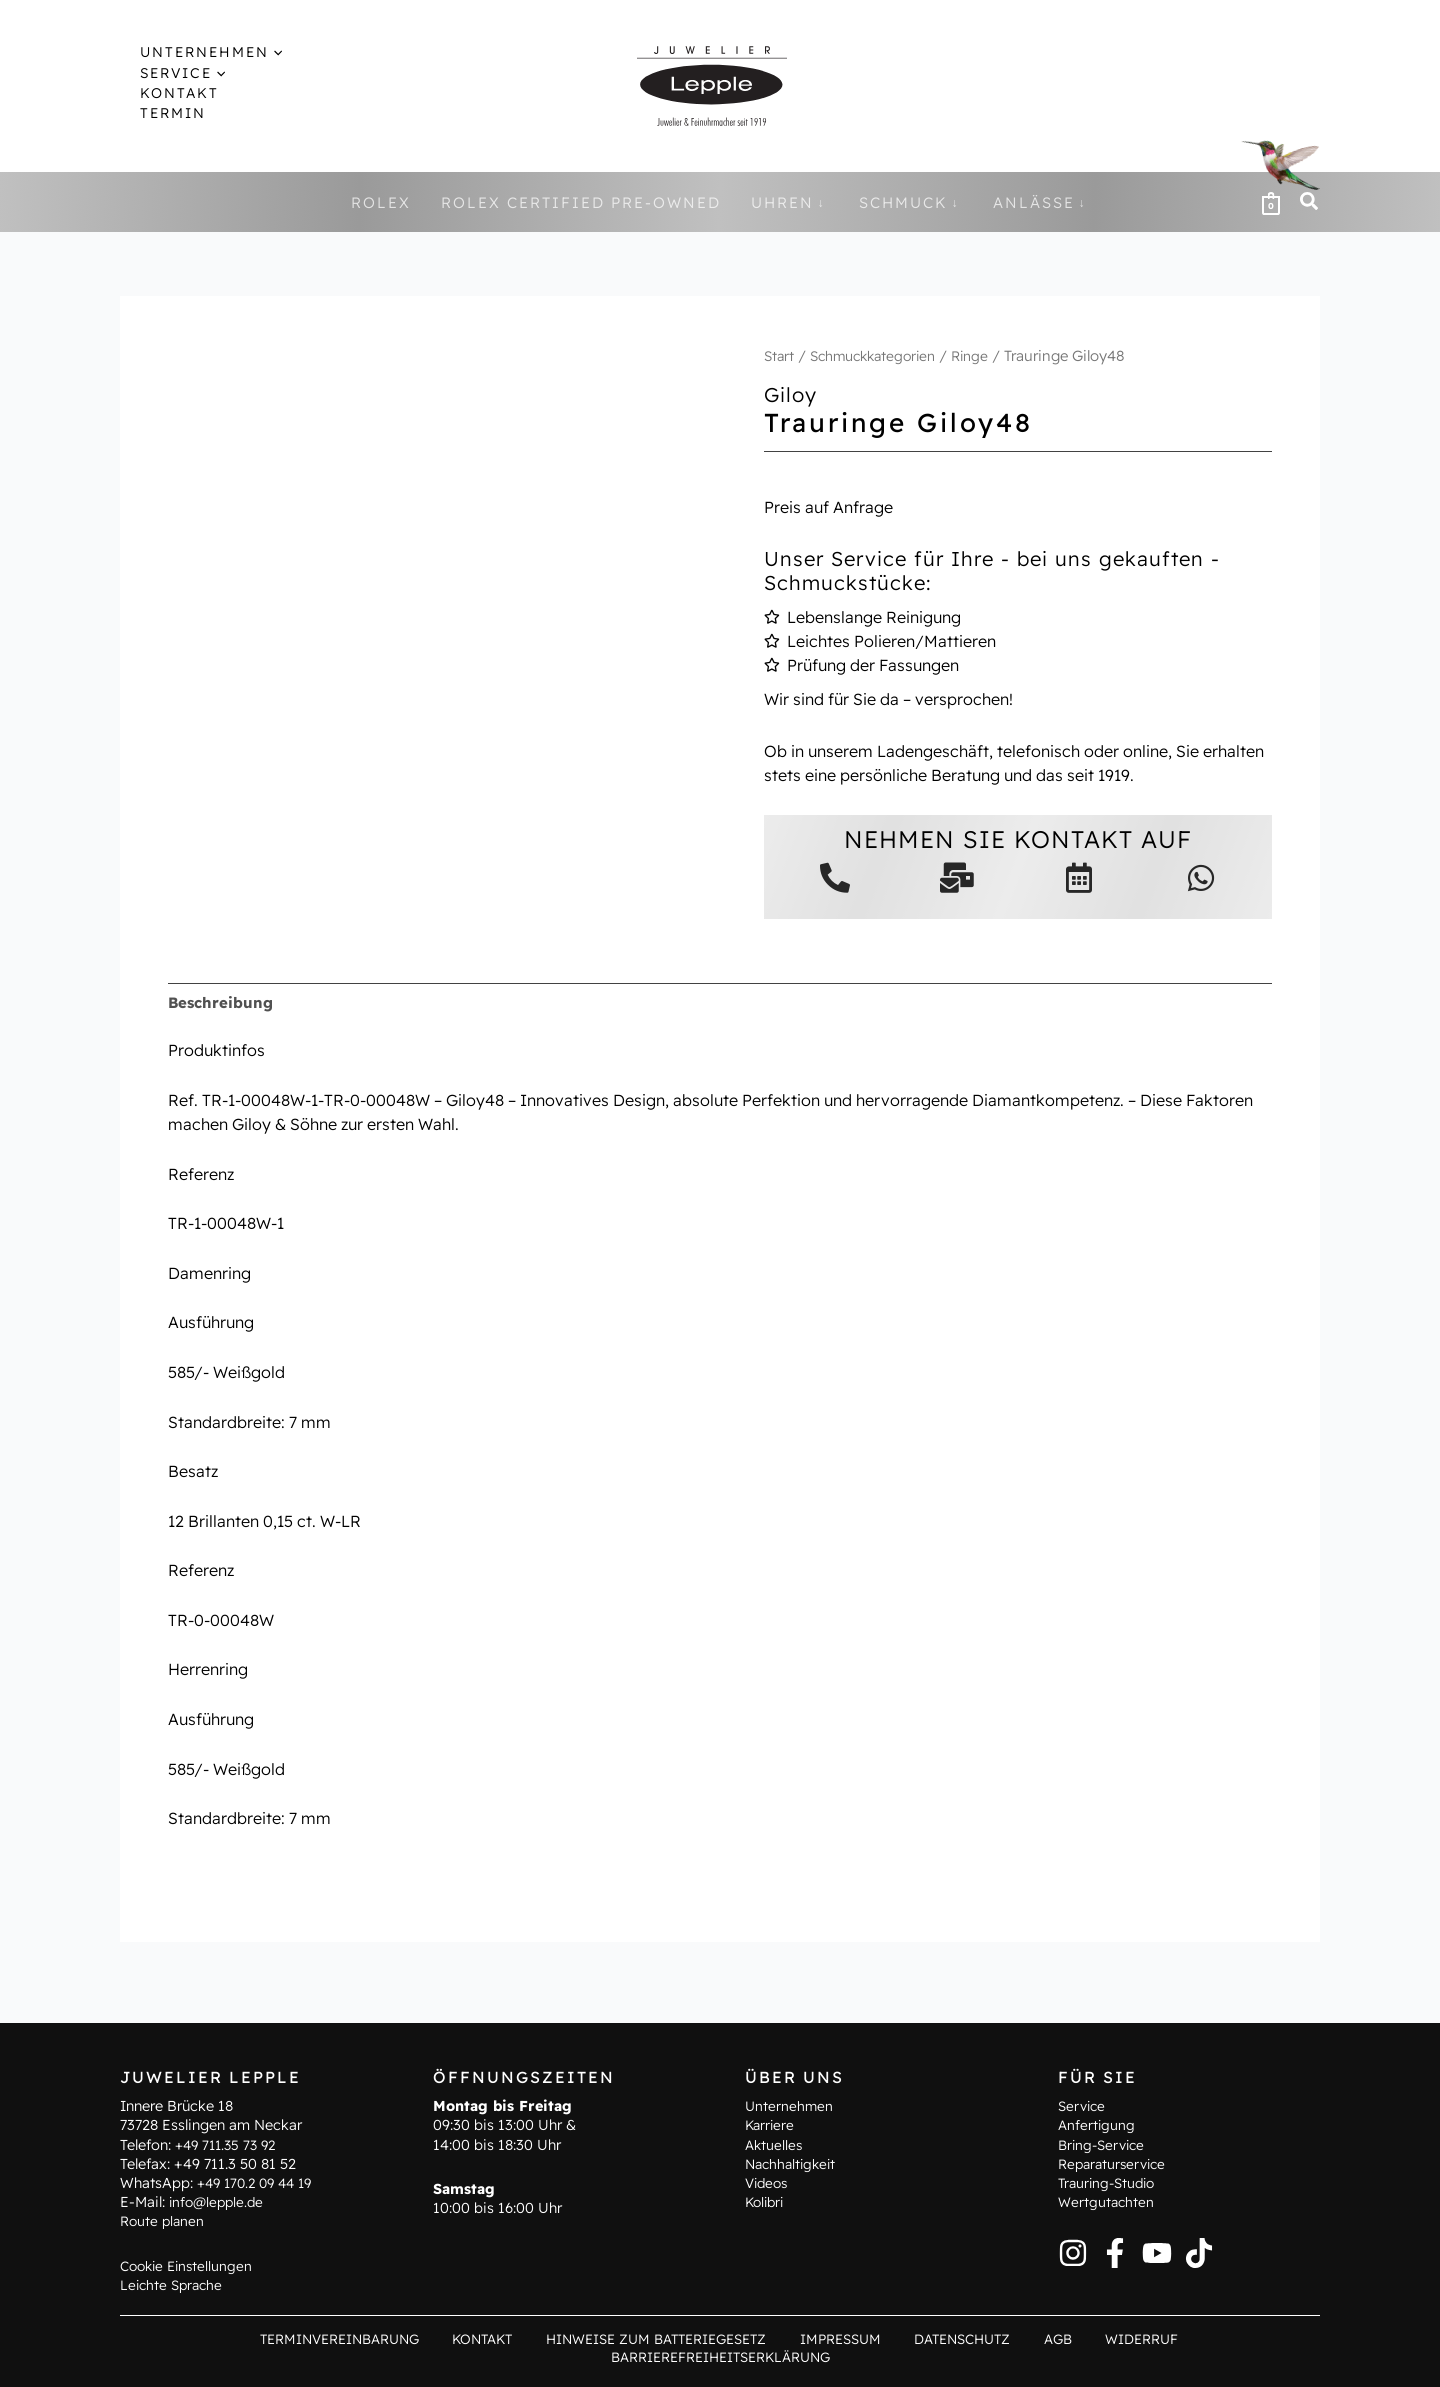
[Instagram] (1073, 2269)
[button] (255, 52)
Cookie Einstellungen (190, 2282)
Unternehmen (790, 2123)
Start (780, 355)
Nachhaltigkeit (793, 2181)
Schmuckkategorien (880, 355)
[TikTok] (1199, 2269)
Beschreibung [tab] (223, 1003)
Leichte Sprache (174, 2302)
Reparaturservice (1115, 2181)
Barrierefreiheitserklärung (1161, 2357)
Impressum (723, 2357)
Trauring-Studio (1110, 2200)
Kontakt (379, 2357)
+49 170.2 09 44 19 (260, 2200)
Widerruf (987, 2357)
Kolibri (766, 2219)
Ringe (985, 355)
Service (1083, 2123)
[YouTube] (1157, 2269)
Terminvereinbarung (245, 2357)
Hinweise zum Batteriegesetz (545, 2357)
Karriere (771, 2142)
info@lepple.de (219, 2219)
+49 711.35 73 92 (229, 2161)
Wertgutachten (1107, 2219)
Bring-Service (1104, 2161)
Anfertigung (1097, 2142)
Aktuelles (775, 2161)
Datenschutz (834, 2357)
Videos (768, 2200)
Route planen (164, 2238)
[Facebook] (1115, 2269)
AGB (917, 2357)
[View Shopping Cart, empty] (1271, 202)
